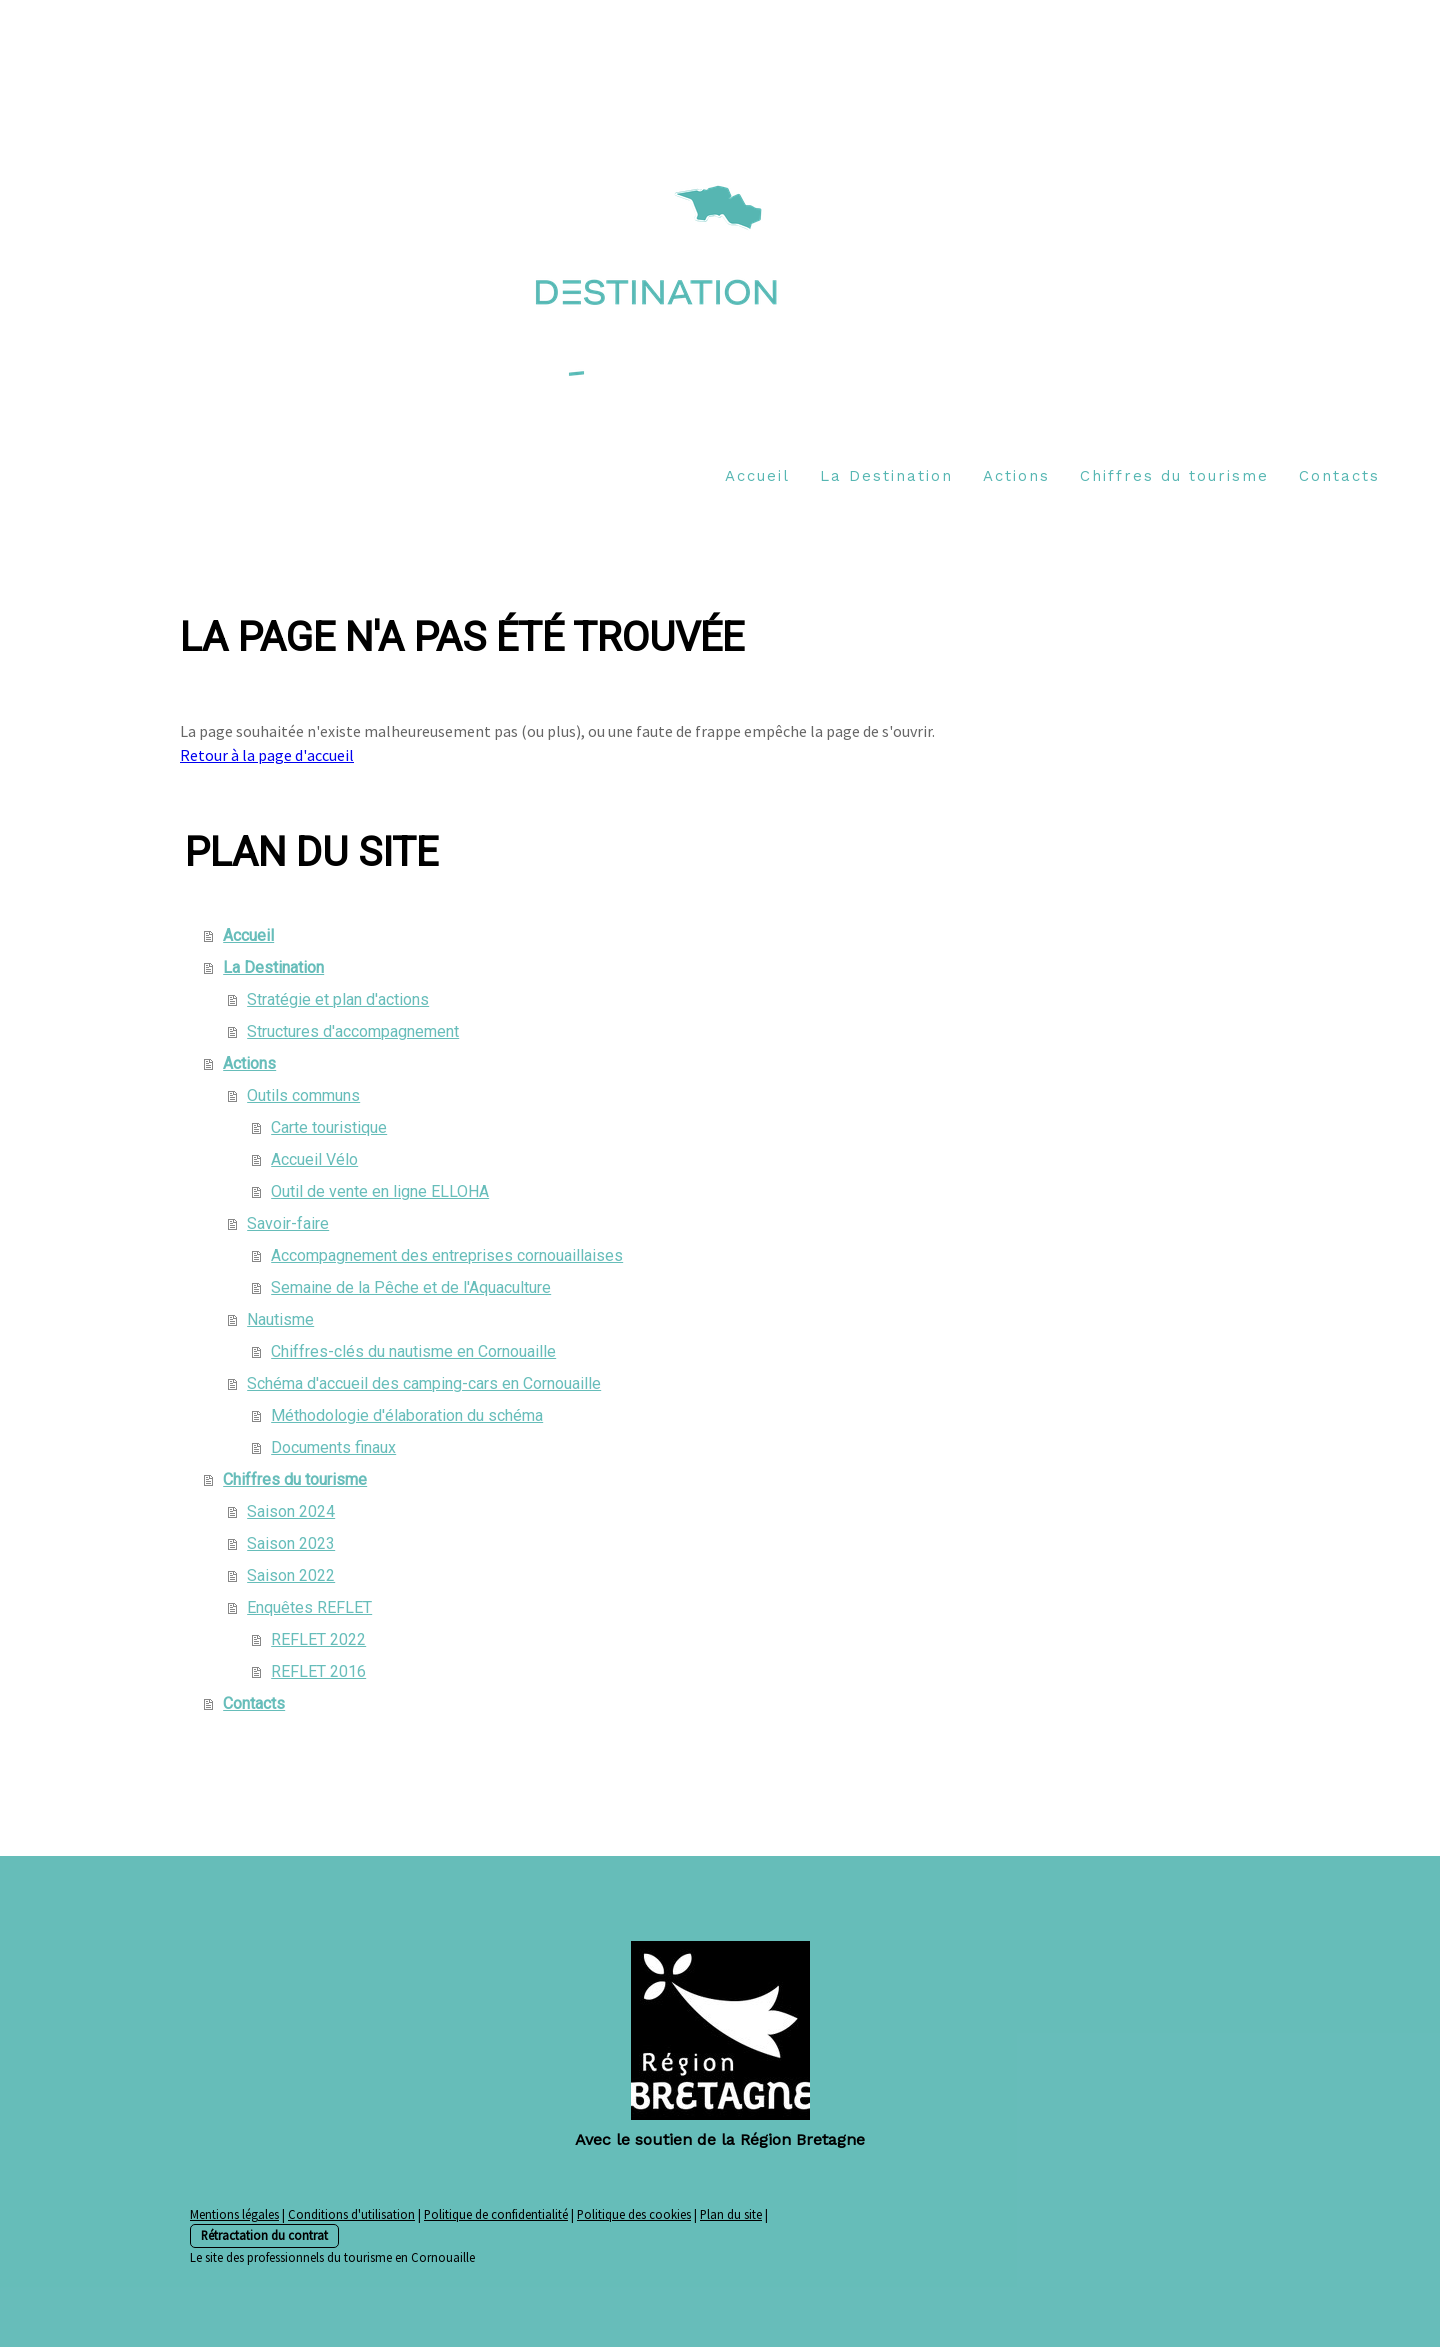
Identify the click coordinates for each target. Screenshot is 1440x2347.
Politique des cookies (634, 2214)
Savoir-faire (288, 1223)
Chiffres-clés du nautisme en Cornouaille (413, 1351)
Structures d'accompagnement (353, 1031)
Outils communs (303, 1095)
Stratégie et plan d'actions (338, 999)
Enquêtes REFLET (309, 1607)
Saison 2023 (291, 1543)
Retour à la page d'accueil (267, 755)
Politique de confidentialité (496, 2214)
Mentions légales (234, 2214)
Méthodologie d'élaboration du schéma (407, 1415)
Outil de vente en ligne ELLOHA (380, 1191)
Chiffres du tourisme (1174, 476)
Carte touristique (329, 1127)
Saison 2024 (291, 1511)
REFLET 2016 (318, 1671)
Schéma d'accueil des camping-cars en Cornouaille (424, 1383)
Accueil (757, 476)
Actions (1016, 476)
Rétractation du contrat (264, 2235)
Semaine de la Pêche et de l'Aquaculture (411, 1287)
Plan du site (731, 2214)
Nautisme (280, 1319)
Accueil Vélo (314, 1159)
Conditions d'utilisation (351, 2214)
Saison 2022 (291, 1575)
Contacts (1339, 476)
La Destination (886, 476)
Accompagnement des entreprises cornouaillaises (447, 1255)
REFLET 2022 (318, 1639)
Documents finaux (333, 1447)
